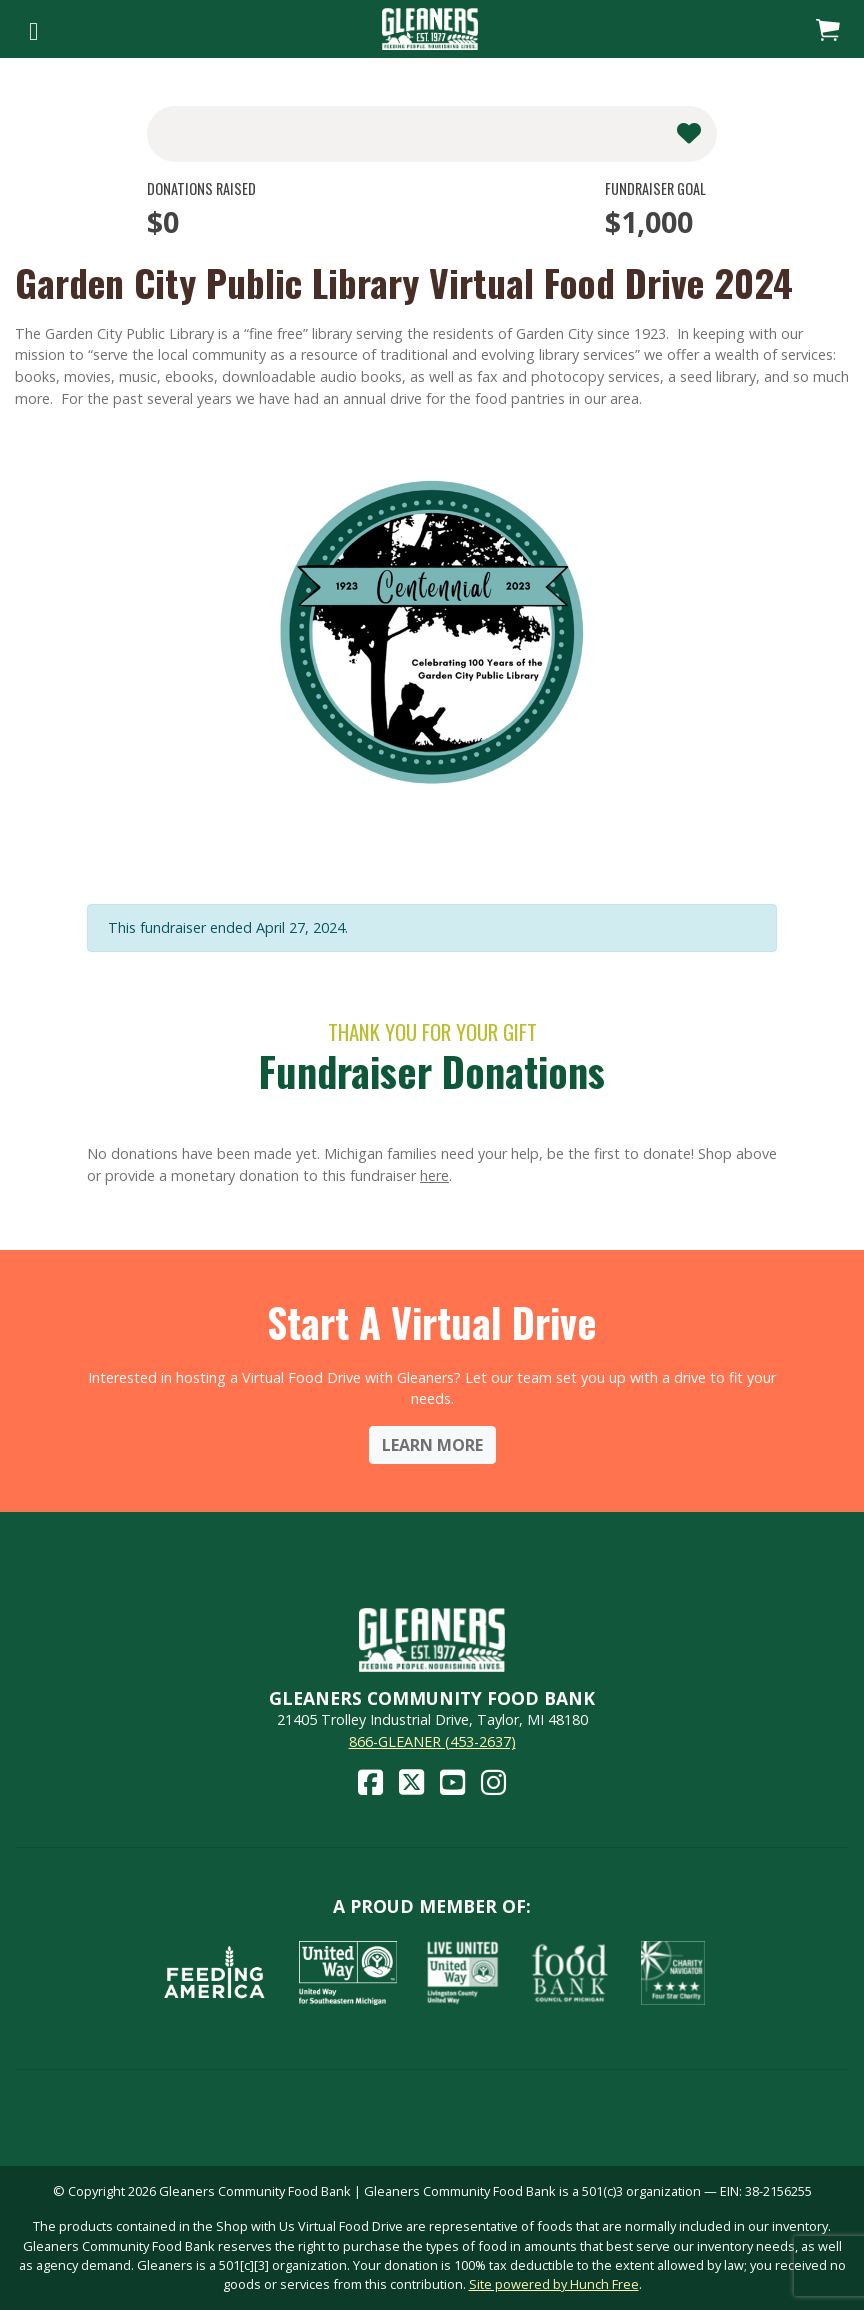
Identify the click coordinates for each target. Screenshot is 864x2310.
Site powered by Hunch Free (554, 2284)
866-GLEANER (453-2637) (432, 1741)
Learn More (432, 1445)
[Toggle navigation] (33, 29)
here (434, 1175)
